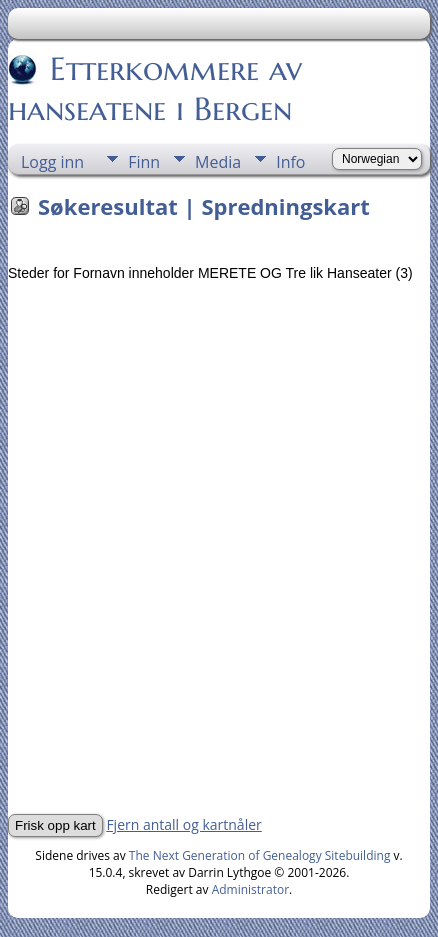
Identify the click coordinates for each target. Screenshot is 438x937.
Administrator (250, 889)
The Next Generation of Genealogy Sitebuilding (260, 855)
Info (290, 162)
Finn (144, 162)
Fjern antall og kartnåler (183, 824)
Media (218, 162)
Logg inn (52, 162)
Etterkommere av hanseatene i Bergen (155, 89)
